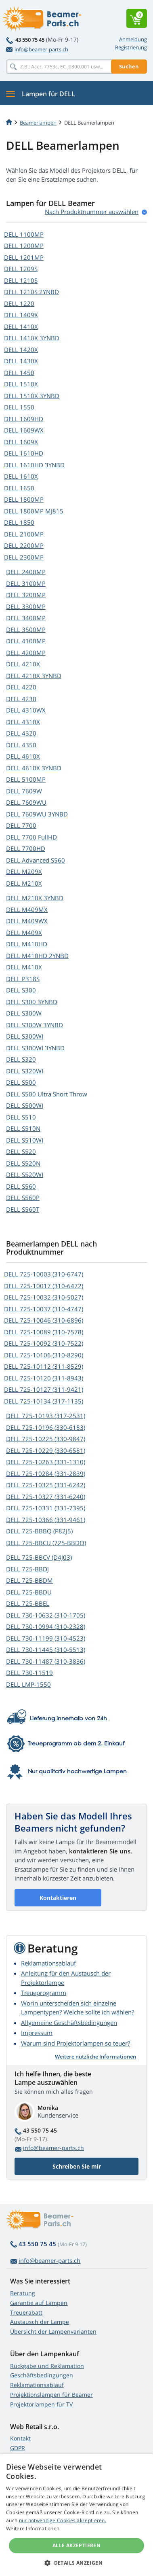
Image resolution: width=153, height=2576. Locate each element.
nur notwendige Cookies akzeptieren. (63, 2520)
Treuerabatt (26, 2312)
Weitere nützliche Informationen (95, 2056)
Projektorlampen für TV (41, 2404)
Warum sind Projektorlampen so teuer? (75, 2043)
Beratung (22, 2293)
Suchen (129, 66)
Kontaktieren (58, 1898)
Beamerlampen (38, 122)
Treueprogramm (43, 1993)
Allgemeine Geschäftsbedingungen (69, 2022)
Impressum (36, 2033)
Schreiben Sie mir (76, 2166)
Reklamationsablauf (48, 1963)
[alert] (76, 2515)
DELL (24, 234)
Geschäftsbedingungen (41, 2375)
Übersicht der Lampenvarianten (53, 2331)
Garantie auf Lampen (38, 2303)
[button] (76, 2563)
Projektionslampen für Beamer (51, 2394)
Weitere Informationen (32, 2528)
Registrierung (131, 47)
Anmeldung (133, 39)
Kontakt (20, 2438)
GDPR (17, 2448)
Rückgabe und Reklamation (47, 2366)
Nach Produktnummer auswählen (91, 212)
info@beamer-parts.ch (37, 49)
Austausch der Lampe (39, 2322)
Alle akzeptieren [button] (76, 2545)
